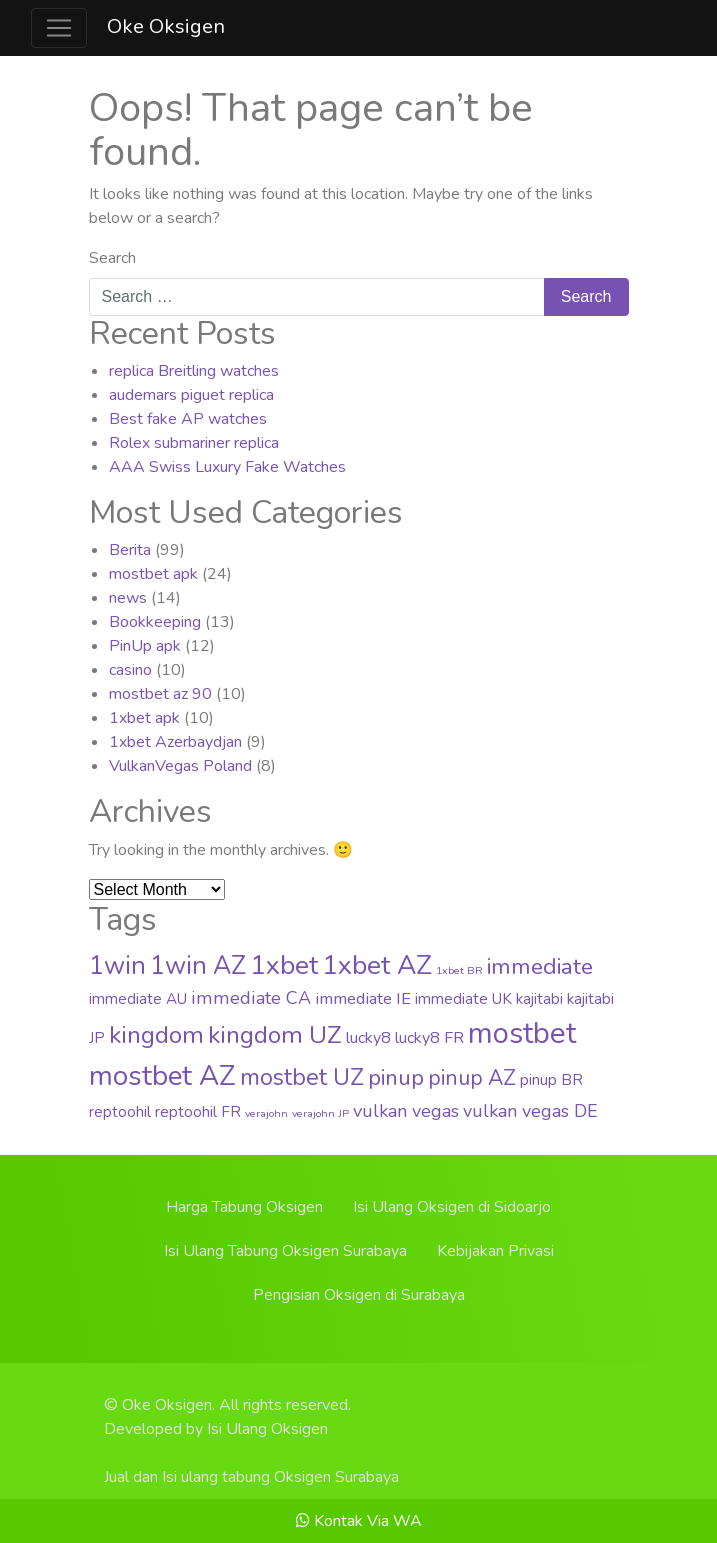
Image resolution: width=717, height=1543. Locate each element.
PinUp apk (145, 646)
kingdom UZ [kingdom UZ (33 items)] (275, 1035)
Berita (130, 550)
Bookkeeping (155, 622)
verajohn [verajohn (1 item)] (266, 1113)
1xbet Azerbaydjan (175, 742)
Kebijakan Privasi (495, 1251)
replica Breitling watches (194, 371)
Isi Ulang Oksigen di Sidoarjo (452, 1207)
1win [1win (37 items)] (117, 966)
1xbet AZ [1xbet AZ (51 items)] (377, 965)
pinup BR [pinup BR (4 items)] (551, 1080)
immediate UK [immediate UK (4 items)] (463, 999)
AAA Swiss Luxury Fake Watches (227, 467)
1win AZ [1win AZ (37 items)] (198, 966)
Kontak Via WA (359, 1521)
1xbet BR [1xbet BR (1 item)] (459, 970)
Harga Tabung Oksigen (244, 1207)
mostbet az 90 (160, 694)
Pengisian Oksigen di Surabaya (359, 1295)
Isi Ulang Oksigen (267, 1429)
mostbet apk (153, 574)
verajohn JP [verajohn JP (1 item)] (320, 1113)
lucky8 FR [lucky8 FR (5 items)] (429, 1038)
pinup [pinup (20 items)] (396, 1078)
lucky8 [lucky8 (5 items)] (368, 1038)
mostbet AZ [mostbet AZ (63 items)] (162, 1076)
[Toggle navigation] (59, 28)
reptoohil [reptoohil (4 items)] (120, 1112)
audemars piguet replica (191, 395)
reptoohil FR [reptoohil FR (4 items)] (198, 1112)
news (128, 598)
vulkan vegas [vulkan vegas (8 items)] (406, 1111)
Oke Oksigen (166, 26)
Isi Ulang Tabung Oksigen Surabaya (285, 1251)
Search (112, 258)
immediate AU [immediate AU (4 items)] (138, 999)
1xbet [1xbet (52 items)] (284, 965)
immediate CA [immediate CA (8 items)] (251, 998)
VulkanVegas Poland (180, 766)
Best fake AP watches (188, 419)
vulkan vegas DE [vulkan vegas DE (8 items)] (530, 1111)
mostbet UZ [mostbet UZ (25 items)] (302, 1077)
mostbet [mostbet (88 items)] (522, 1033)
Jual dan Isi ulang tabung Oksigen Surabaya (251, 1477)
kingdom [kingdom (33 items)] (156, 1035)
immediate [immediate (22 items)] (540, 966)
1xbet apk (144, 718)
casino (130, 670)
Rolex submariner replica (194, 443)
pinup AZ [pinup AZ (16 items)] (472, 1078)
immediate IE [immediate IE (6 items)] (363, 998)
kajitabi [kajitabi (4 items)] (539, 999)
